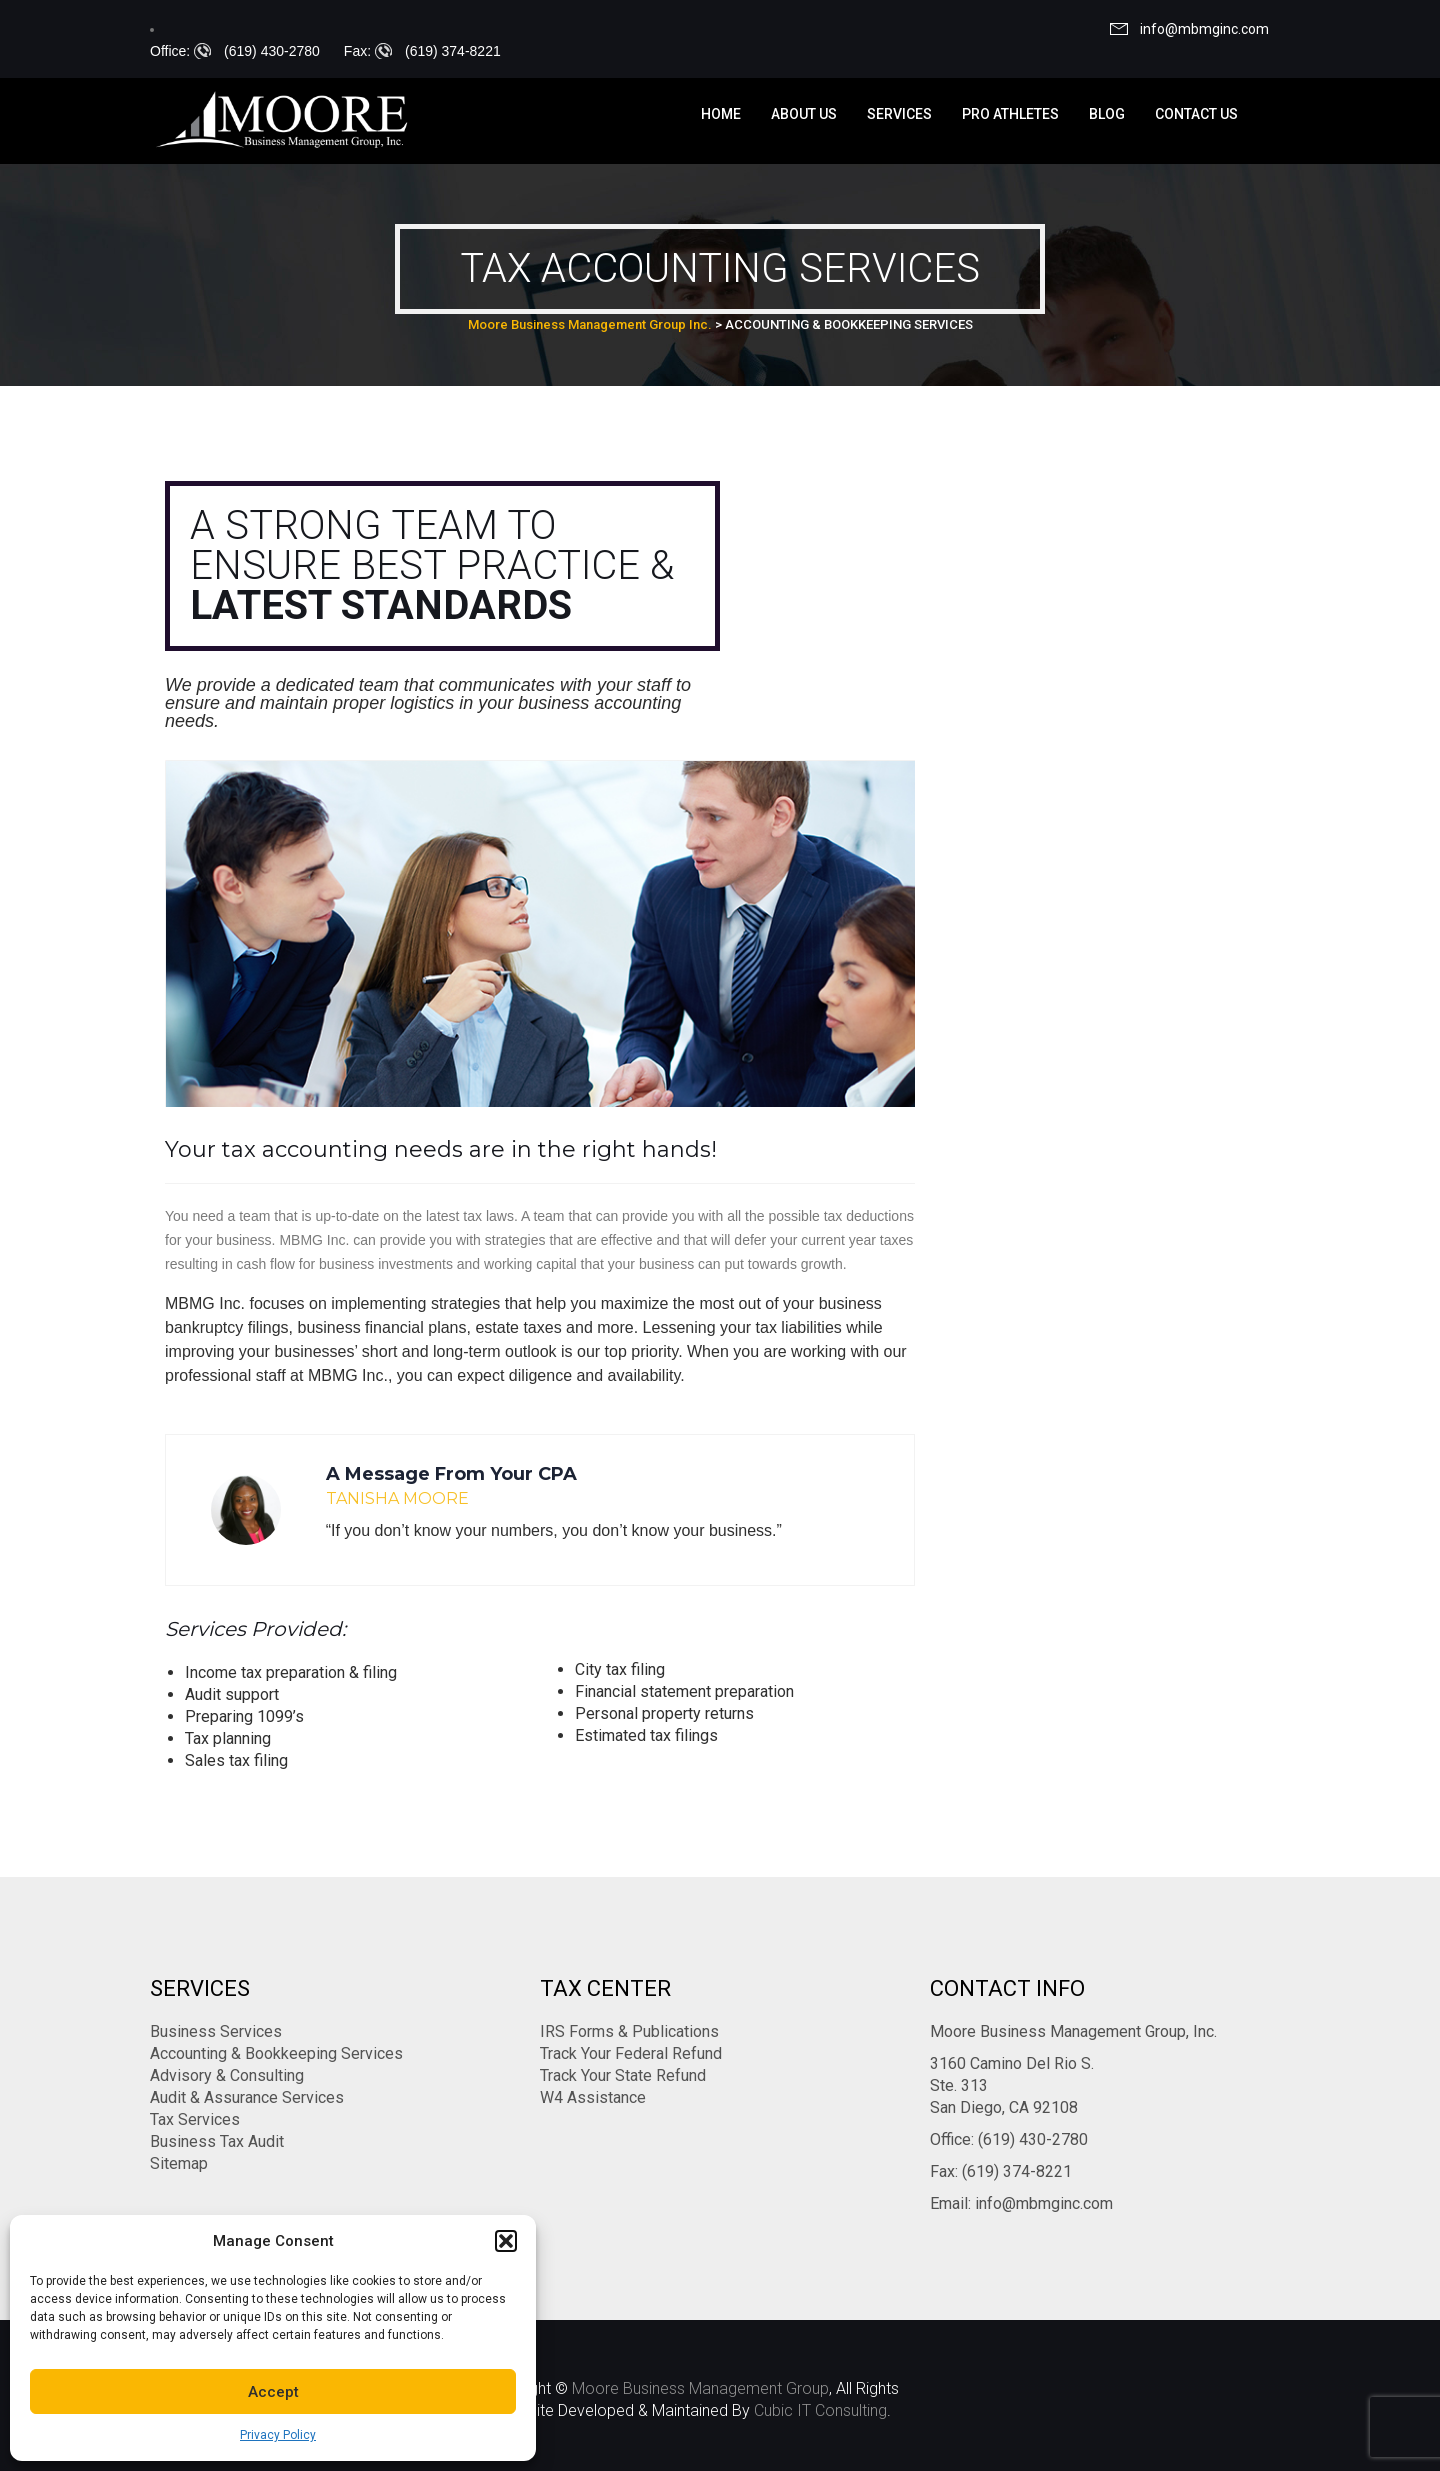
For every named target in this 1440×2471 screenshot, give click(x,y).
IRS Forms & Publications (629, 2031)
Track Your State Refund (623, 2075)
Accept (273, 2392)
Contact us (1196, 114)
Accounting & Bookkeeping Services (276, 2053)
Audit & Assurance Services (247, 2097)
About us (804, 114)
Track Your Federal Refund (631, 2053)
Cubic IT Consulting (820, 2410)
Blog (1107, 114)
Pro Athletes (1010, 114)
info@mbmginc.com (1204, 29)
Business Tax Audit (217, 2141)
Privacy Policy (278, 2435)
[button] (506, 2241)
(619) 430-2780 (272, 51)
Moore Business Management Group (700, 2388)
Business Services (216, 2031)
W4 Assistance (593, 2097)
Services (899, 114)
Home (721, 114)
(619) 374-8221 (453, 51)
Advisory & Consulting (227, 2075)
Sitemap (179, 2163)
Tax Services (195, 2119)
